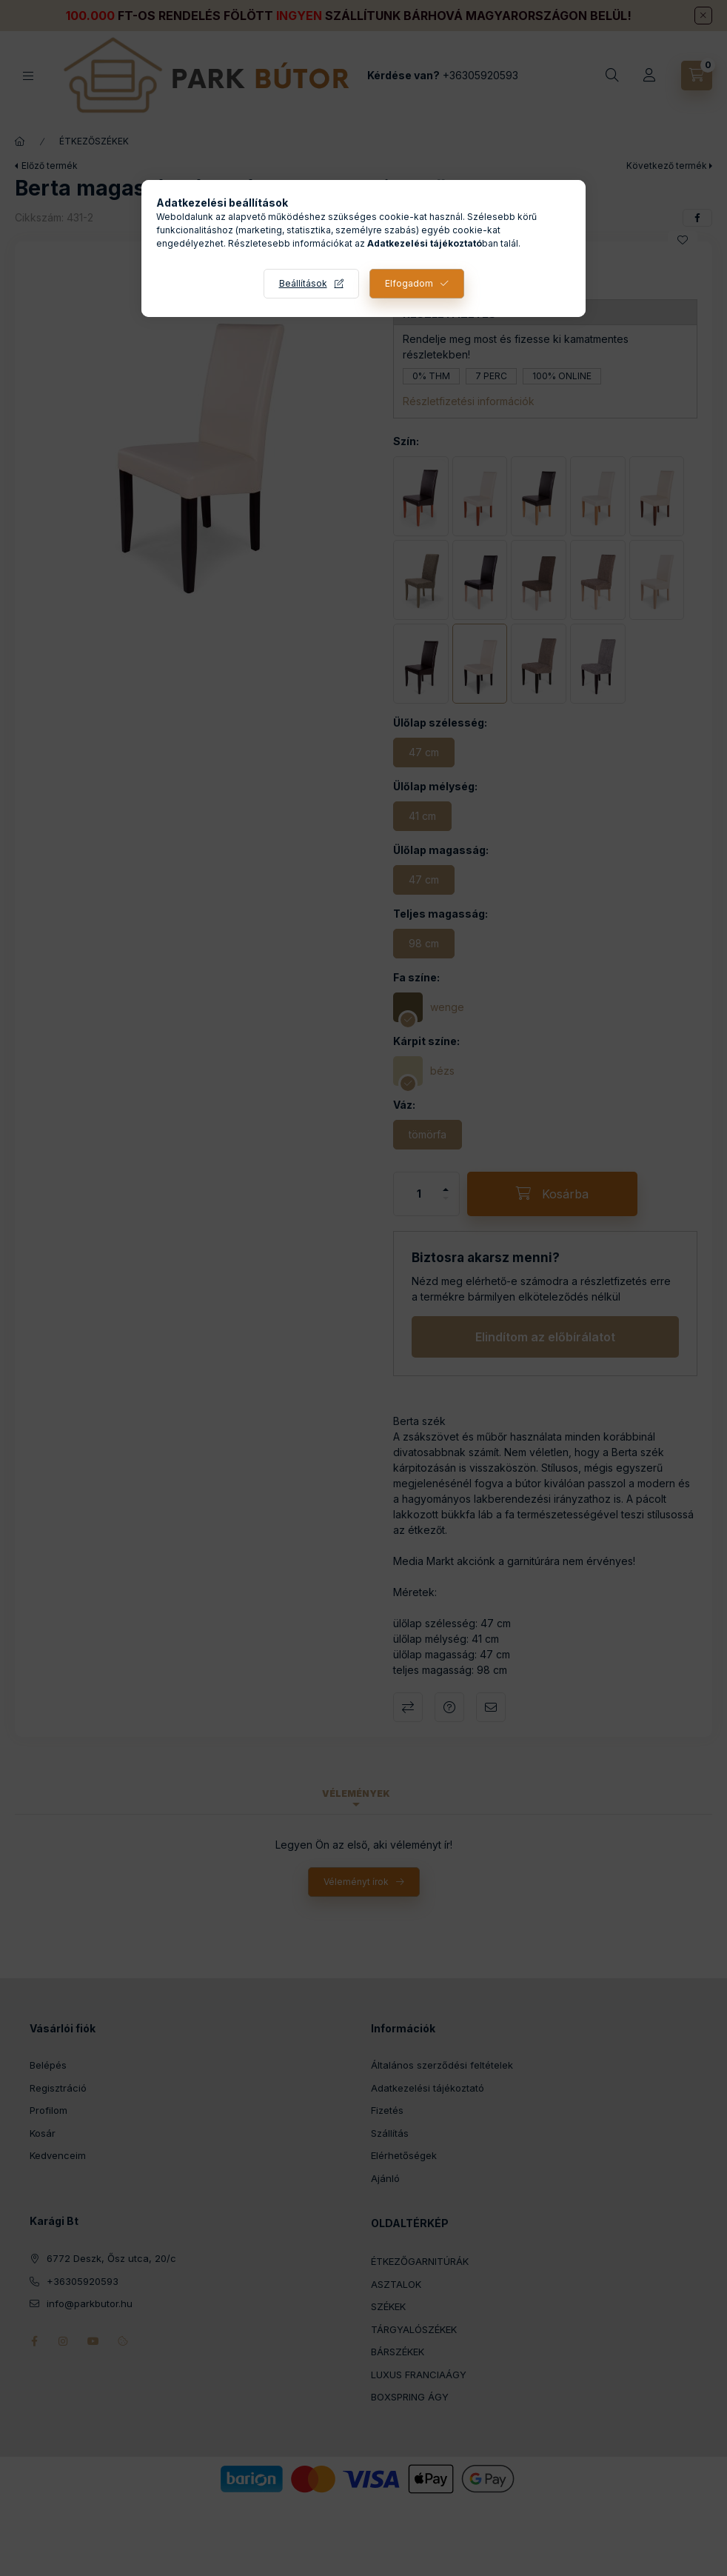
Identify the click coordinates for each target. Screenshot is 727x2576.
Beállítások (303, 283)
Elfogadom (409, 283)
